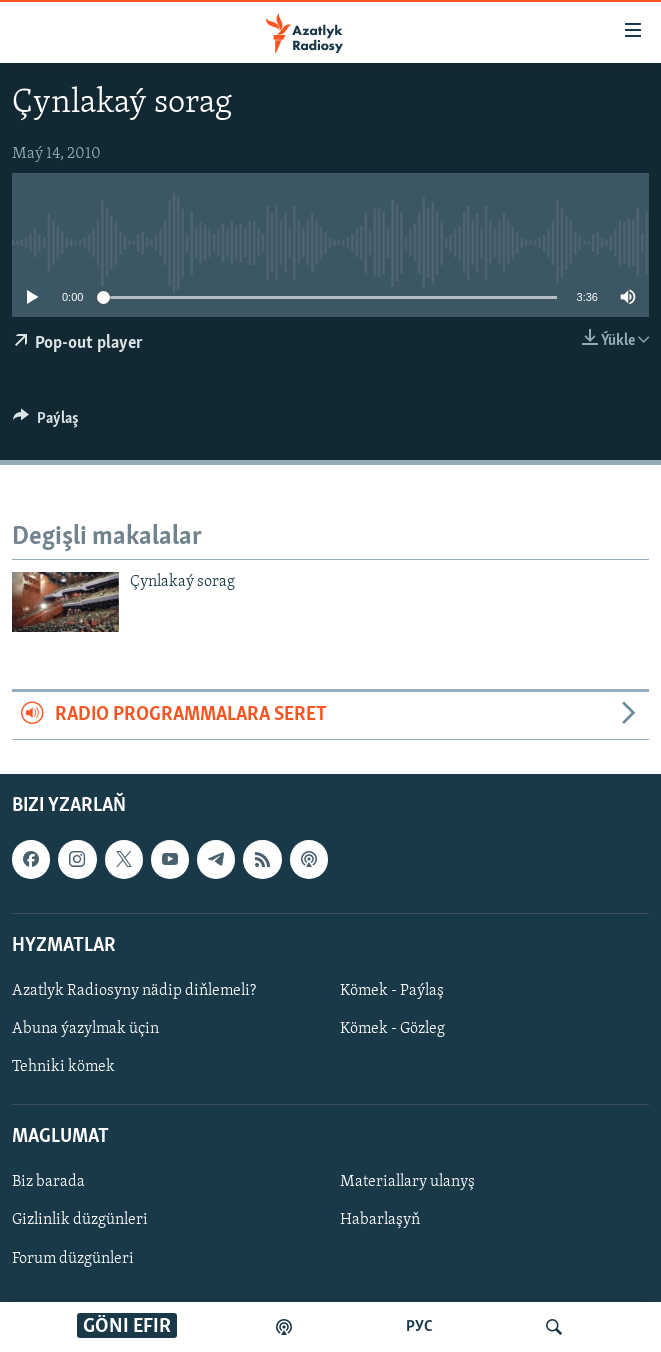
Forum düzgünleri (73, 1258)
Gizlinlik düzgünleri (80, 1220)
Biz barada (48, 1182)
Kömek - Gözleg (392, 1029)
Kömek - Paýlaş (392, 991)
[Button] (46, 423)
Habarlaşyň (380, 1220)
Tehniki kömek (63, 1067)
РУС (419, 1327)
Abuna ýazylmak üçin (85, 1029)
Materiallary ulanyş (407, 1182)
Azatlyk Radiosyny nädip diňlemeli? (134, 991)
